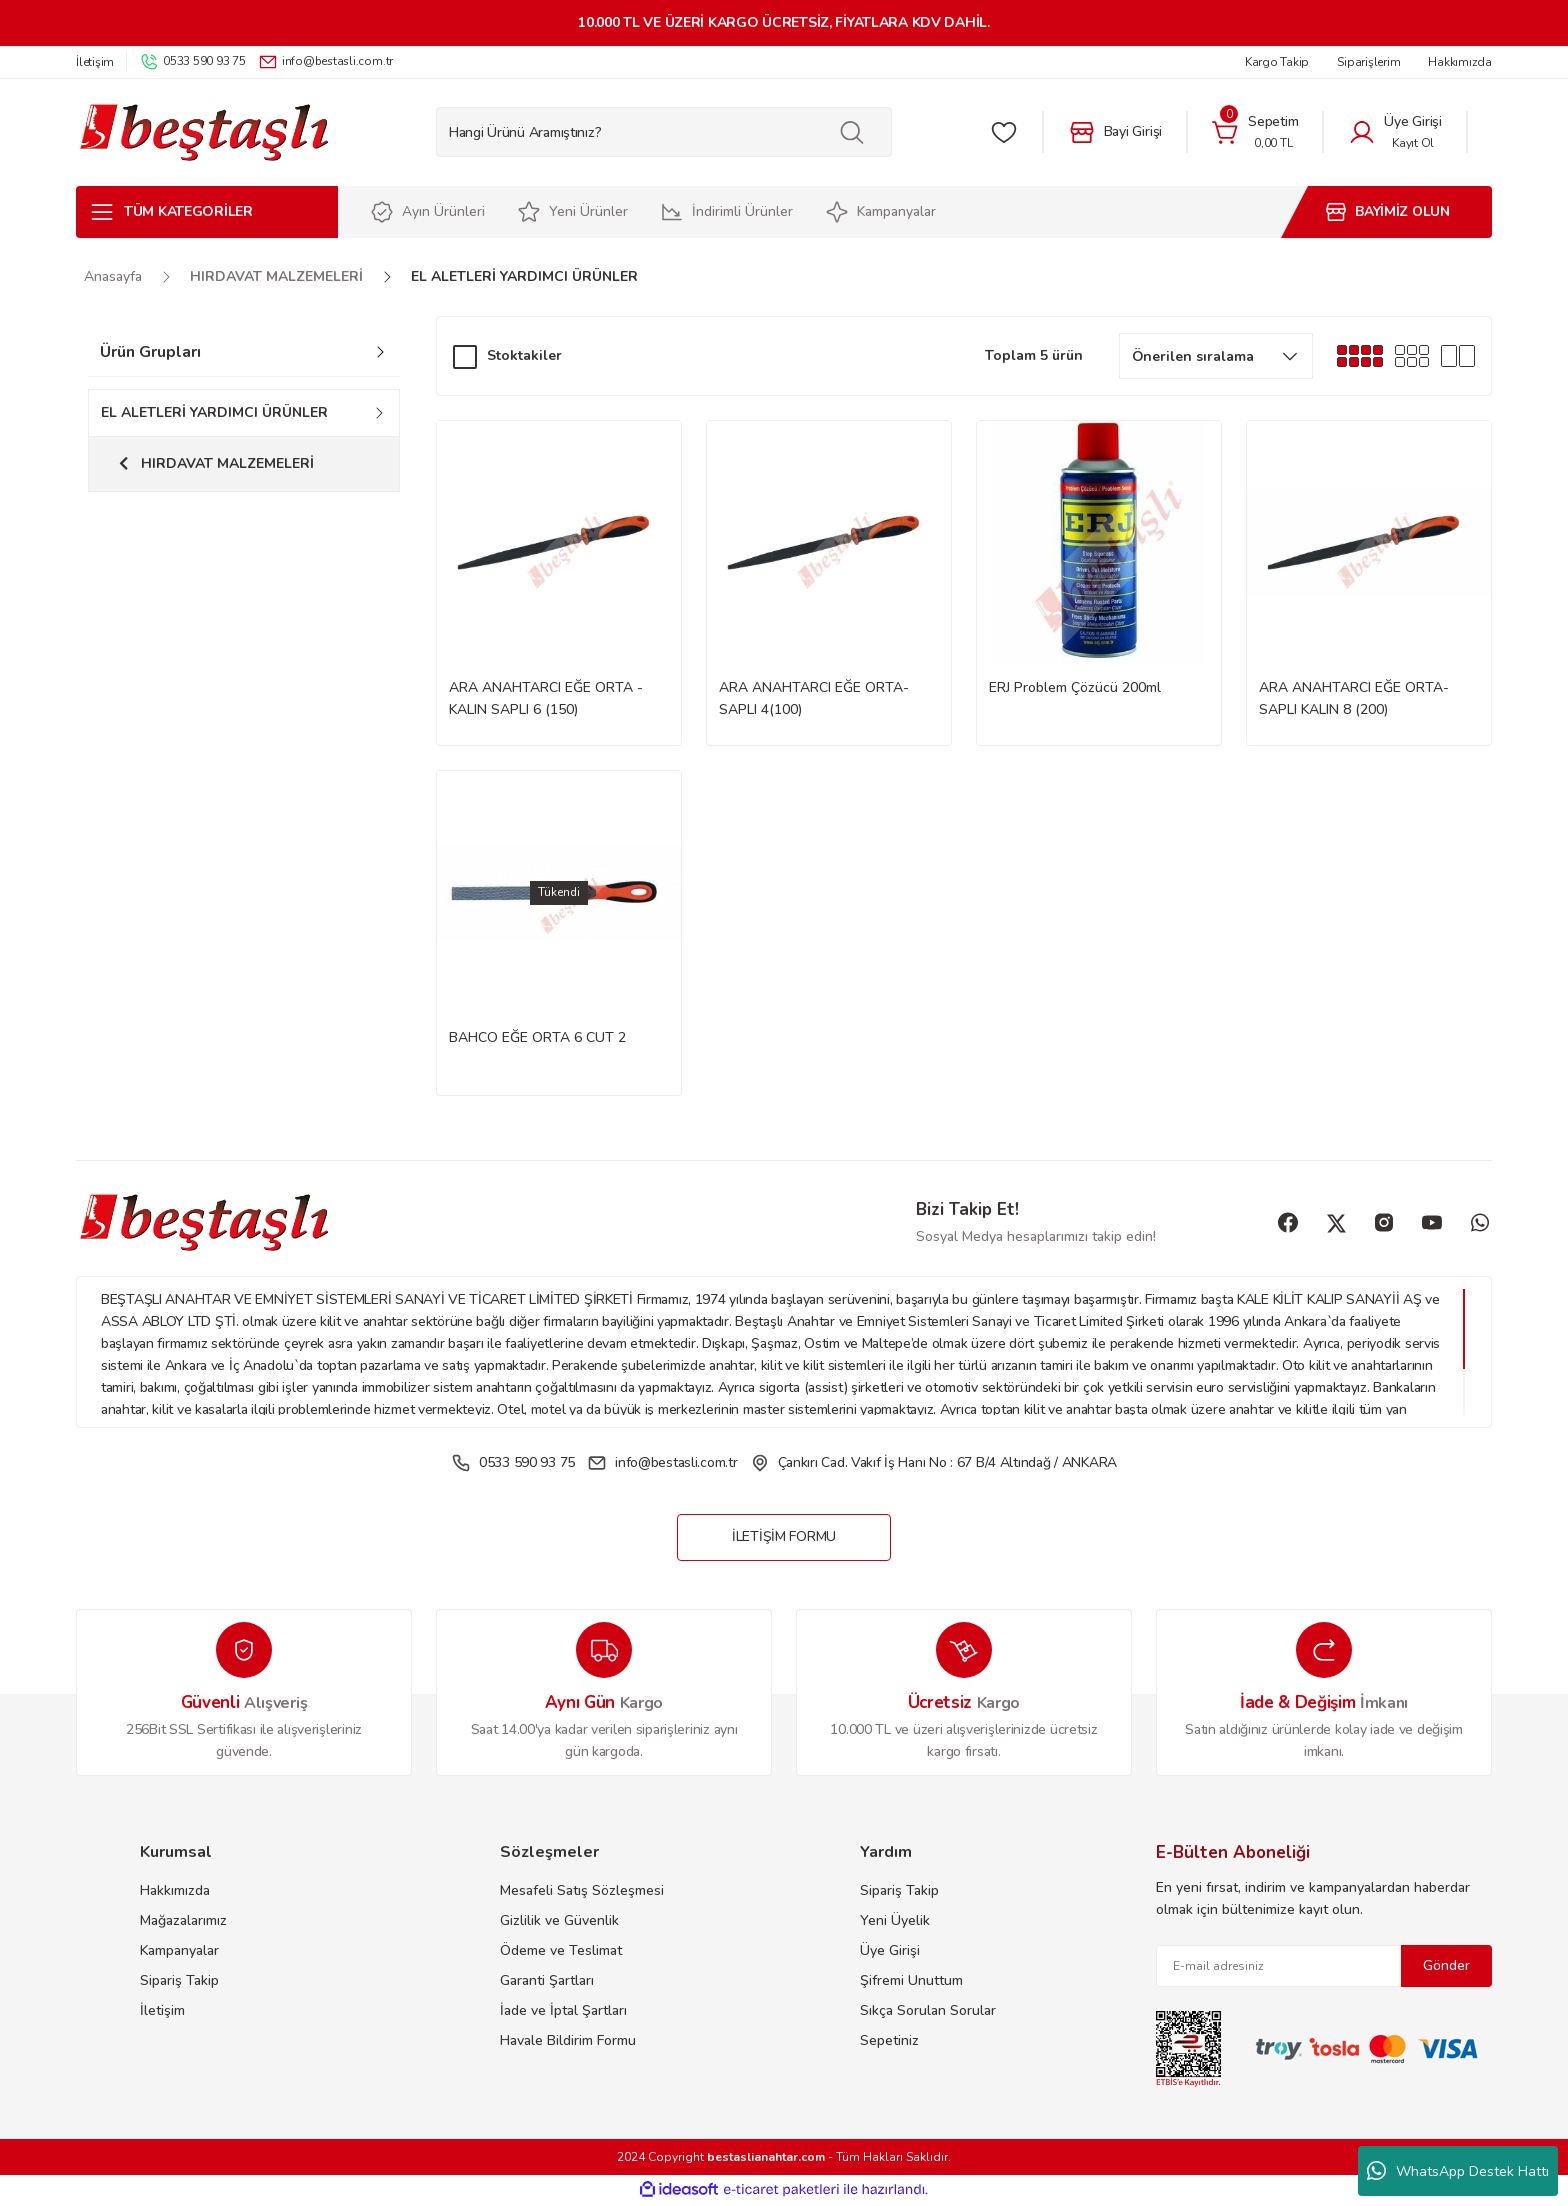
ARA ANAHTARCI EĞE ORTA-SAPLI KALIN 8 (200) (1354, 698)
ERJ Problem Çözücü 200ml (1075, 687)
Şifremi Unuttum (911, 1981)
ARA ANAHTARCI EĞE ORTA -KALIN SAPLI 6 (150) (546, 698)
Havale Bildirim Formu (568, 2041)
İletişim (162, 2011)
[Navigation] (207, 212)
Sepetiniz (889, 2041)
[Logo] (203, 132)
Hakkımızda (175, 1891)
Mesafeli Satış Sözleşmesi (582, 1891)
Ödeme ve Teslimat (561, 1951)
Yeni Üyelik (895, 1921)
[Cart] (1255, 132)
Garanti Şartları (547, 1981)
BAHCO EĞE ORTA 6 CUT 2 (537, 1037)
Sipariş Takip (179, 1981)
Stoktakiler (524, 355)
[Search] (664, 132)
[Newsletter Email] (1324, 1967)
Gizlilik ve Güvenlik (559, 1921)
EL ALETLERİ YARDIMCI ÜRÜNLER (524, 276)
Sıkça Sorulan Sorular (928, 2011)
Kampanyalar (179, 1951)
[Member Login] (1395, 132)
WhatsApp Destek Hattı (1458, 2171)
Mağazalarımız (183, 1921)
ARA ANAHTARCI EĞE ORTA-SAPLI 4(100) (814, 698)
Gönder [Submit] (1446, 1966)
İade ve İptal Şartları (563, 2011)
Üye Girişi (890, 1951)
